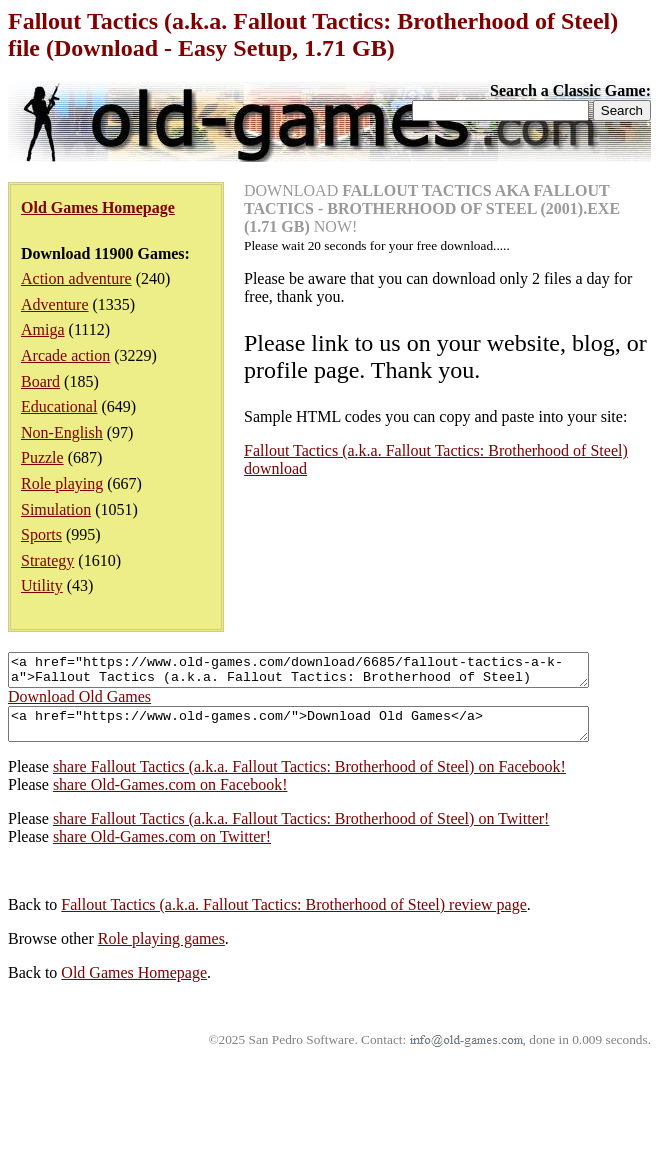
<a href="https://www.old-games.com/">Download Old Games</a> (333, 733)
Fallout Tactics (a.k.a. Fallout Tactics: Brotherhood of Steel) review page (293, 916)
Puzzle (42, 457)
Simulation (56, 509)
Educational (59, 406)
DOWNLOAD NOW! (432, 208)
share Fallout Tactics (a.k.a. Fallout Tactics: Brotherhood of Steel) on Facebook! (309, 778)
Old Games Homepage (134, 984)
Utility (42, 585)
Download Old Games (79, 702)
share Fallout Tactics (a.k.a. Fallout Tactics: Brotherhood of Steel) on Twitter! (301, 830)
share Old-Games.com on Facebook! (170, 796)
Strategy (47, 560)
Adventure (55, 304)
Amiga (43, 329)
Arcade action (65, 355)
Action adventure (76, 278)
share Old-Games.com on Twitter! (162, 848)
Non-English (62, 432)
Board (40, 381)
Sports (41, 534)
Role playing (62, 483)
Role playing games (161, 950)
